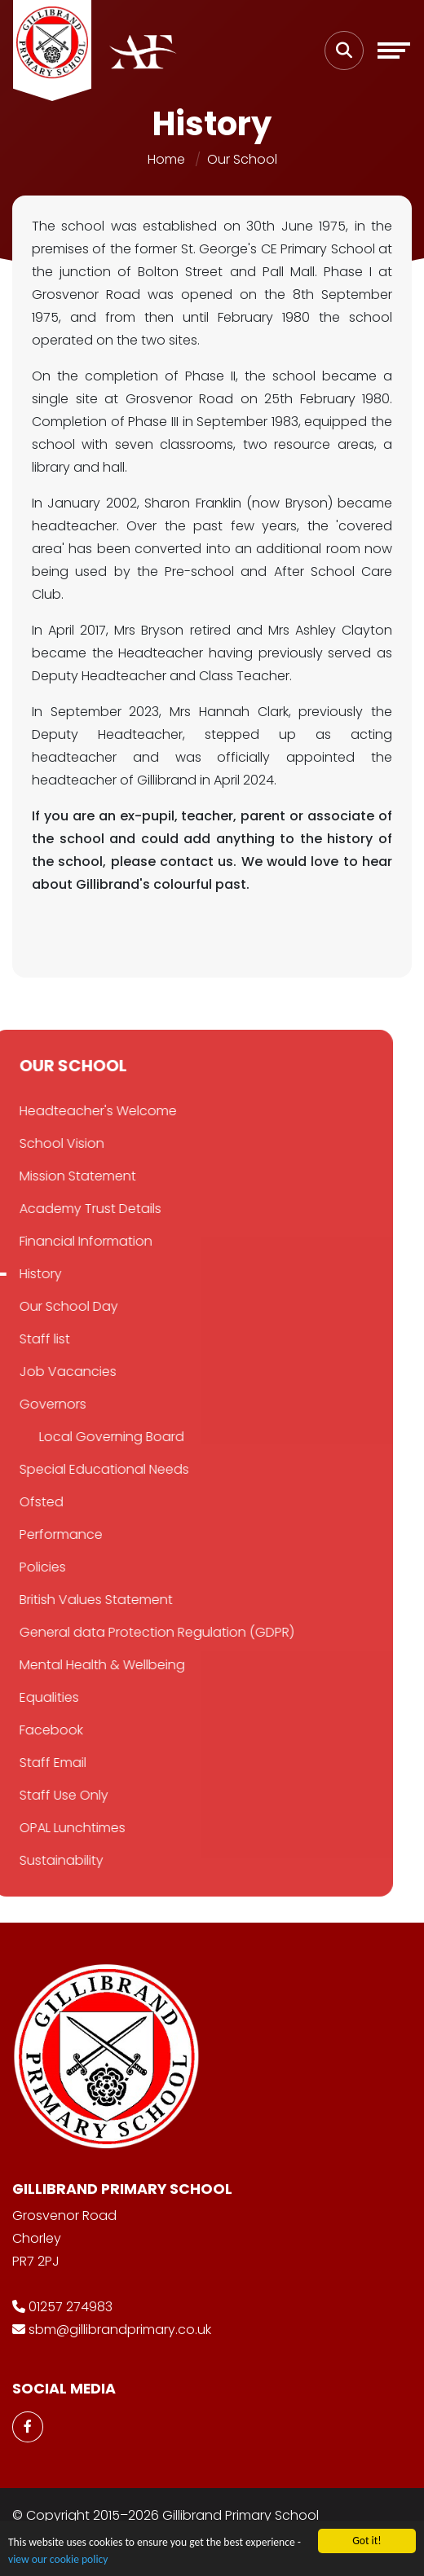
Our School (242, 159)
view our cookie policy (58, 2560)
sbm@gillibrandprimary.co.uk (120, 2329)
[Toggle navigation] (394, 50)
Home (166, 159)
